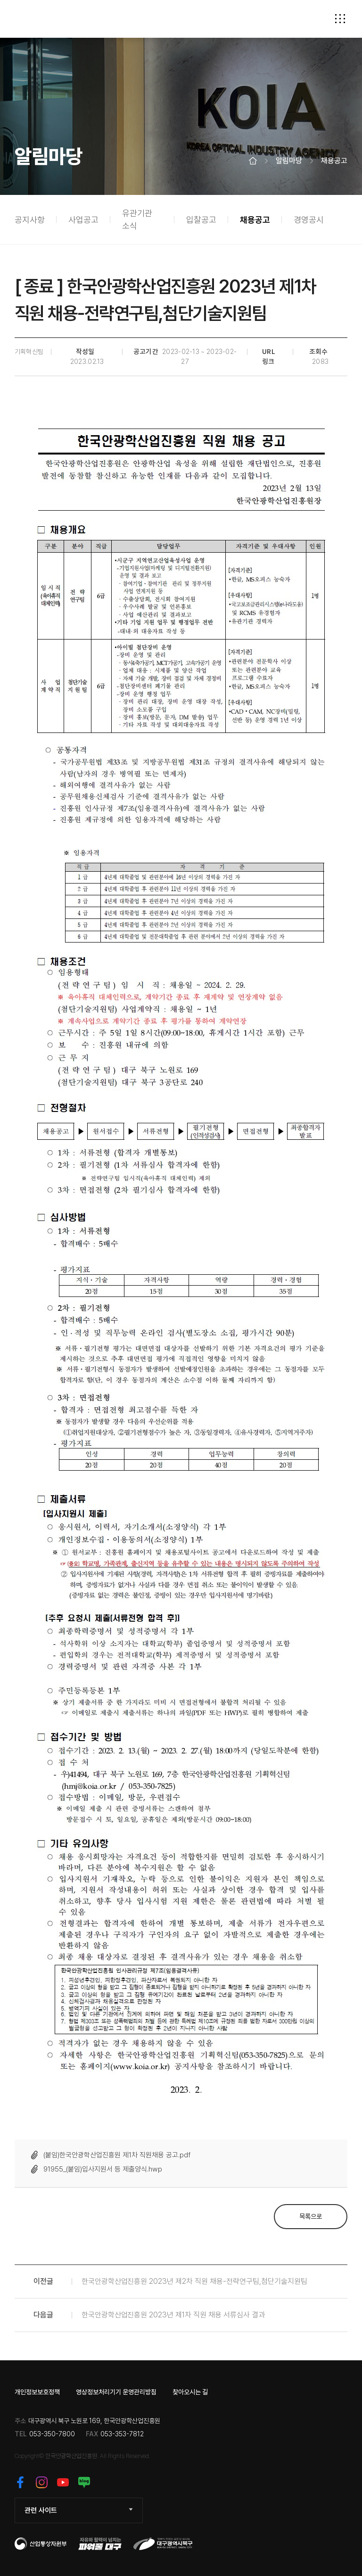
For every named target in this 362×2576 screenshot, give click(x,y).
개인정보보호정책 (37, 2392)
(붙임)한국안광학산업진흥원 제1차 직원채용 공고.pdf (116, 2155)
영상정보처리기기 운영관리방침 (116, 2392)
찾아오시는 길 (190, 2392)
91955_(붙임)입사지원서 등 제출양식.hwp (102, 2169)
